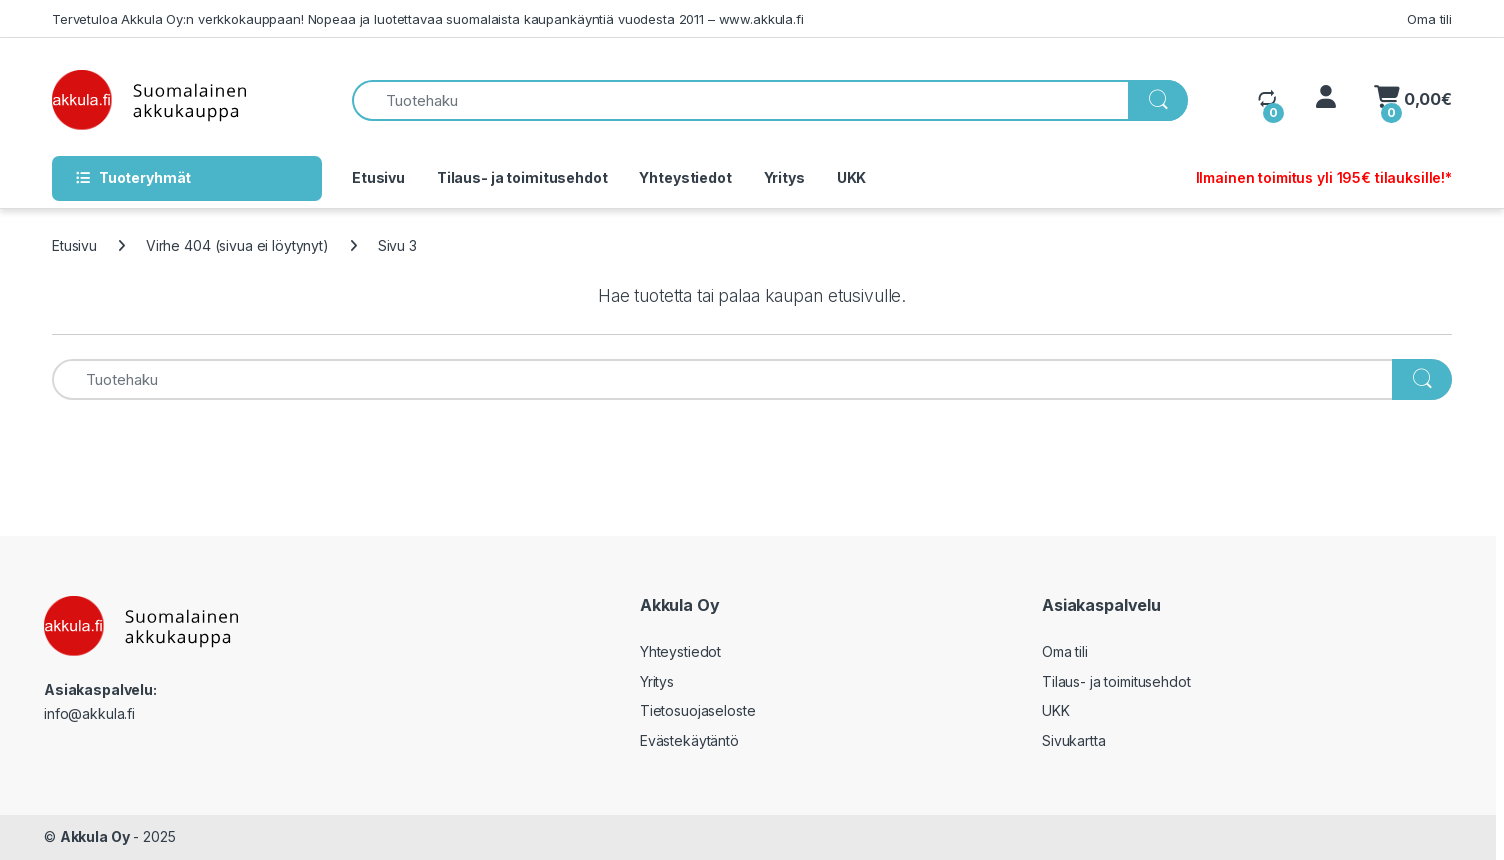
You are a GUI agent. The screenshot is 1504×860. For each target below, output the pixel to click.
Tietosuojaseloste (698, 710)
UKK (852, 177)
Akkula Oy (95, 836)
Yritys (784, 177)
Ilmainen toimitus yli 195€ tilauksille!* (1324, 177)
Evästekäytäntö (689, 740)
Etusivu (378, 177)
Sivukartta (1074, 740)
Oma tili (1429, 19)
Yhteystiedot (685, 177)
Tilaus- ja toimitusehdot (522, 177)
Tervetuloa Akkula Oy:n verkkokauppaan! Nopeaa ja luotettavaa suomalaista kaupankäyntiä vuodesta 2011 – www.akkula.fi (428, 19)
